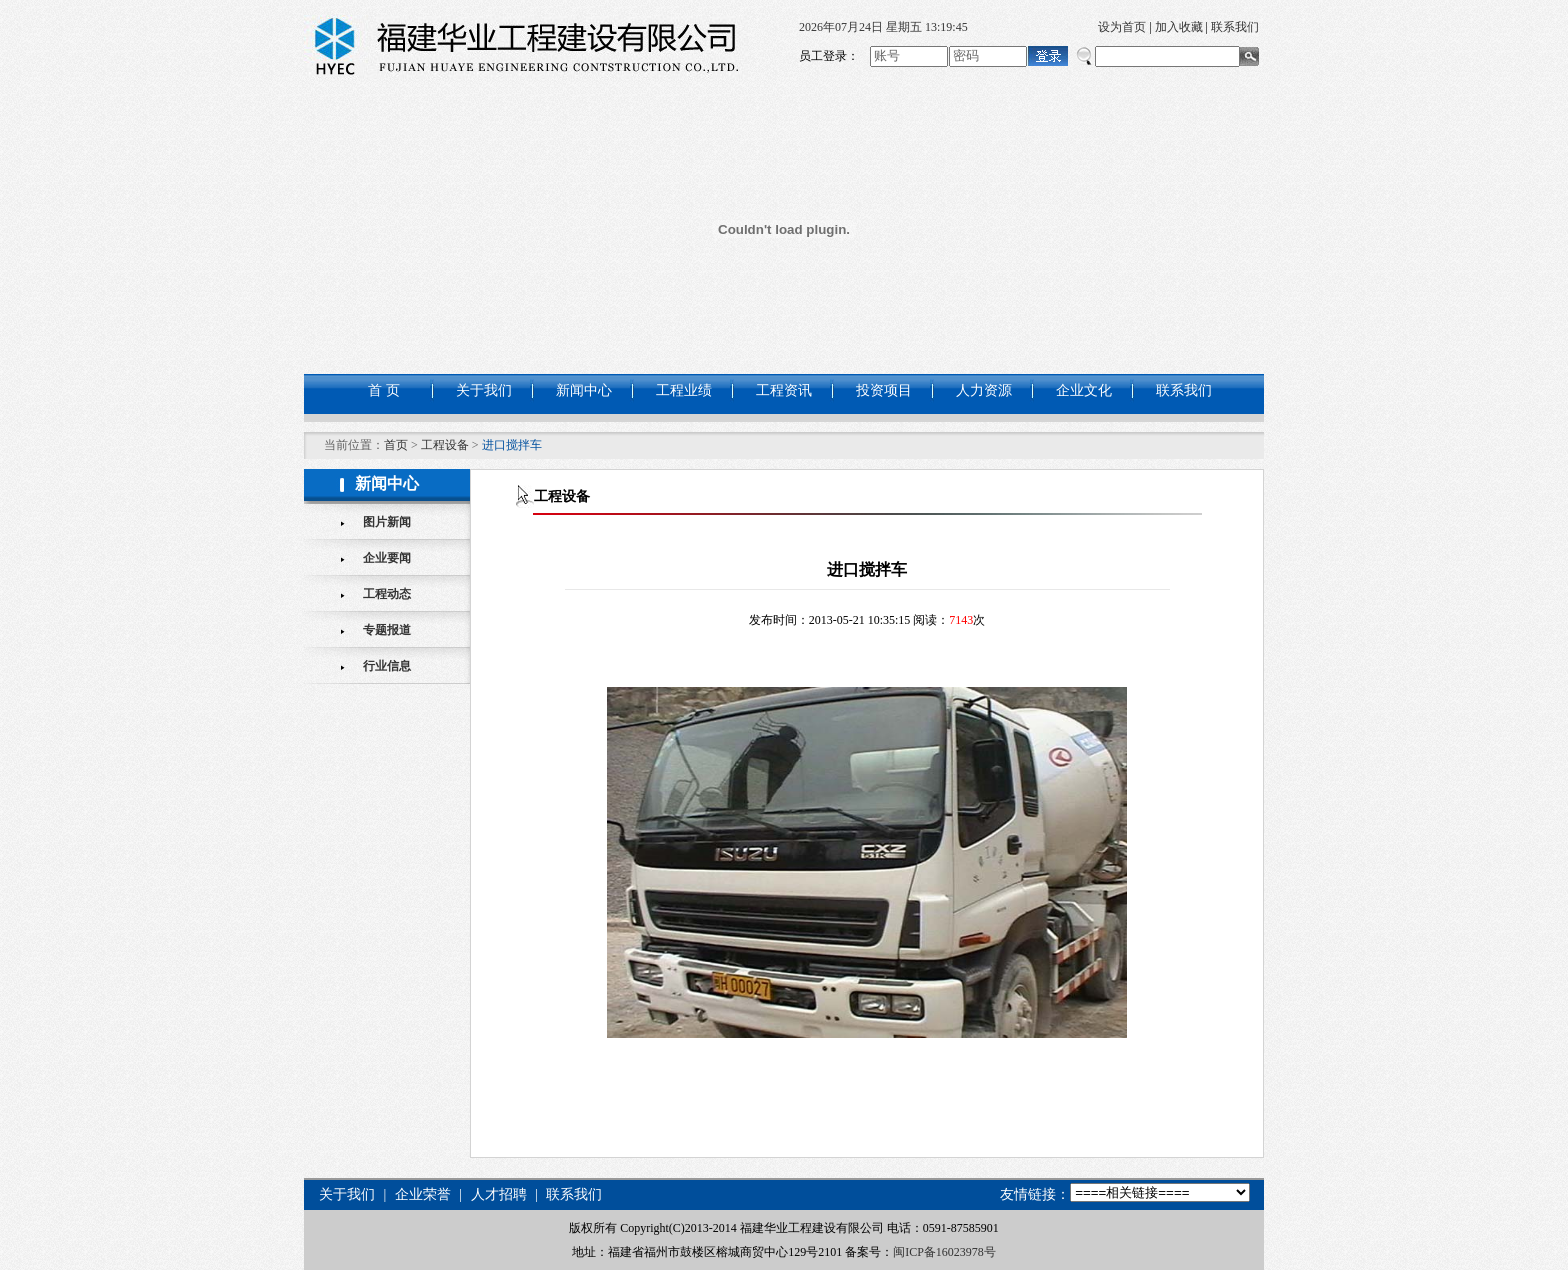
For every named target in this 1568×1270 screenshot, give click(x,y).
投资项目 (884, 390)
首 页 (384, 390)
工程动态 (387, 594)
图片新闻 (387, 522)
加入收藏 (1179, 27)
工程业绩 (684, 390)
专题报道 (387, 630)
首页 (396, 445)
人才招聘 (499, 1194)
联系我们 (1235, 27)
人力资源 (984, 390)
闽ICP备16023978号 (944, 1252)
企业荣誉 (422, 1194)
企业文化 (1084, 390)
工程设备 (445, 445)
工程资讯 (784, 390)
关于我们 (484, 390)
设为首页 (1122, 27)
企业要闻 (387, 558)
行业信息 (387, 666)
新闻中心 (584, 390)
